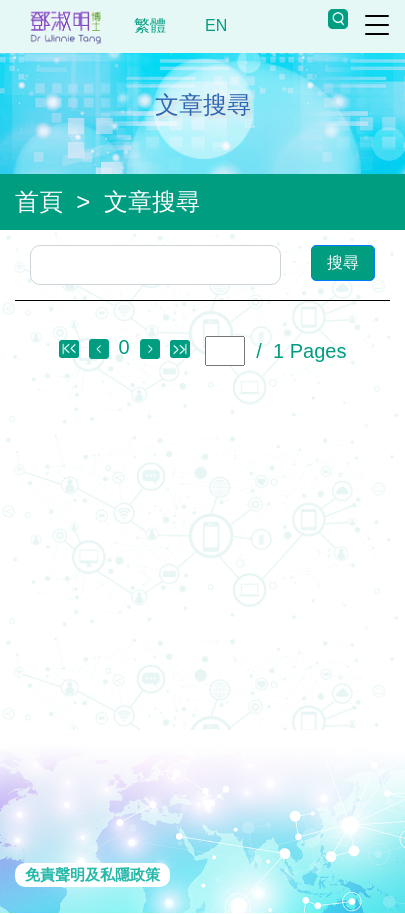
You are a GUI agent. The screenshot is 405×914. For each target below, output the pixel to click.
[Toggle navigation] (377, 25)
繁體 (150, 25)
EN (216, 25)
